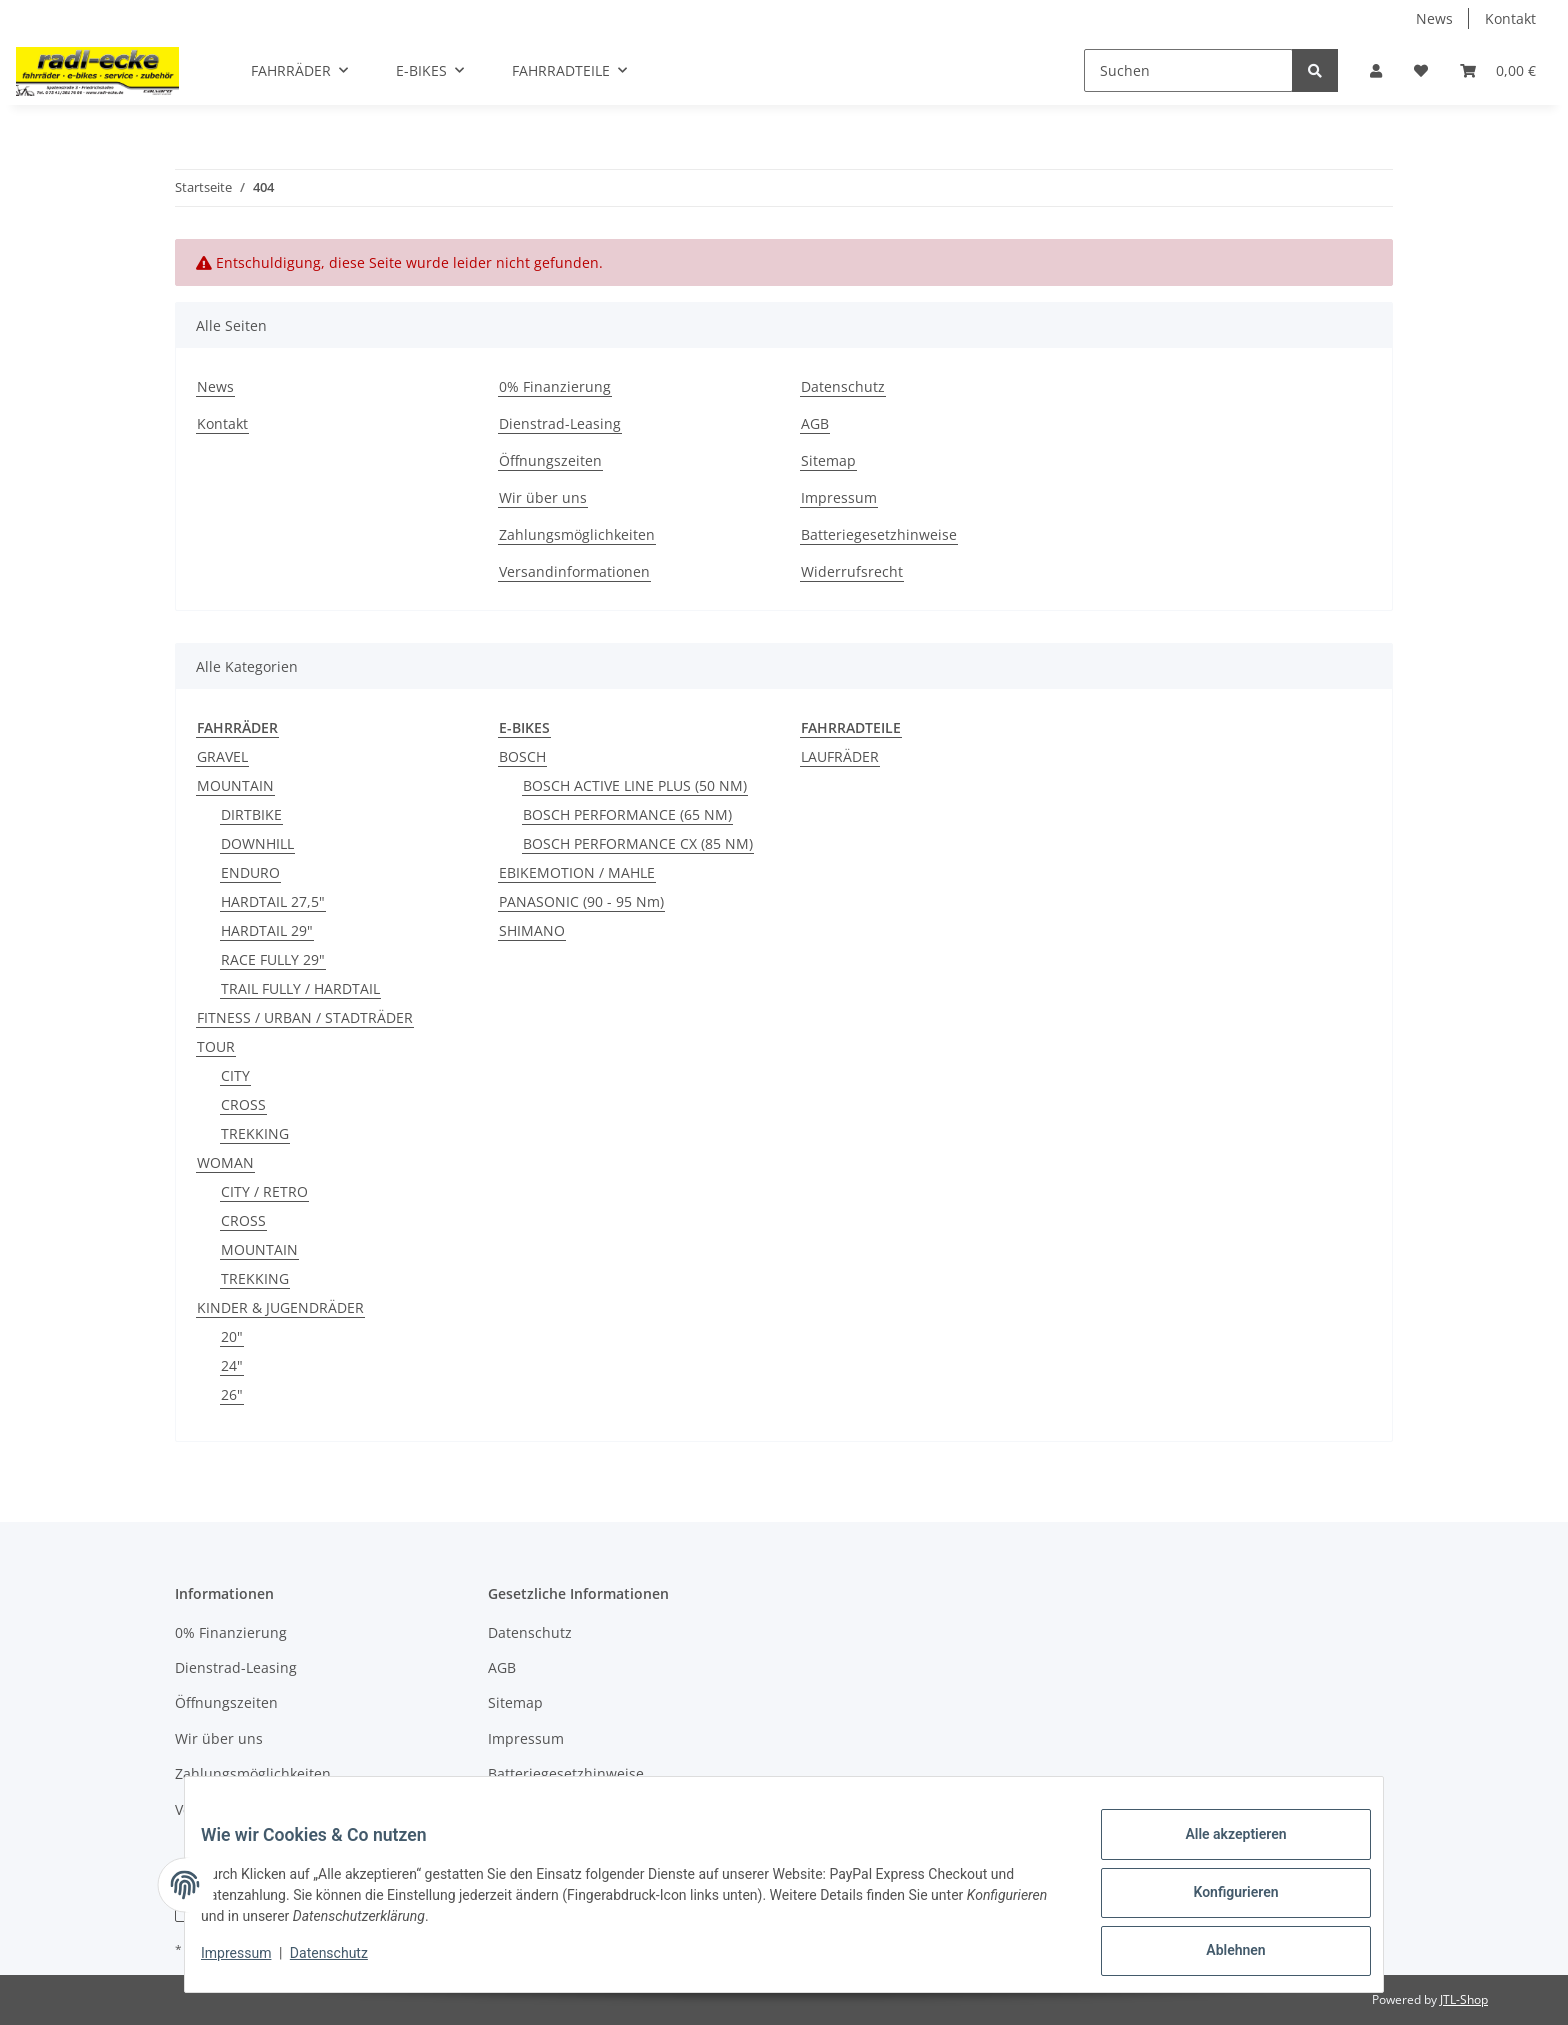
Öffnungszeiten (550, 460)
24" (232, 1365)
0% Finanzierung (555, 386)
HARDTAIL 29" (267, 930)
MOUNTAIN (235, 785)
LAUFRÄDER (840, 756)
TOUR (216, 1046)
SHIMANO (532, 930)
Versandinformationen (574, 571)
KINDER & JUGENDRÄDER (280, 1307)
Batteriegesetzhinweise (879, 534)
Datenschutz (843, 386)
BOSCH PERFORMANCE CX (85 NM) (638, 843)
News (1434, 18)
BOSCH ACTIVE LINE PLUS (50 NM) (635, 785)
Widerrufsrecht (852, 571)
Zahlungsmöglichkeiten (577, 534)
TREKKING (255, 1133)
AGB (815, 423)
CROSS (243, 1104)
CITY (235, 1075)
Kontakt (1510, 18)
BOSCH (522, 756)
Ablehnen (1219, 1954)
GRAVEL (222, 756)
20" (232, 1336)
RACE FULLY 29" (273, 959)
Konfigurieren (1219, 1902)
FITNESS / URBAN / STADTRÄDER (305, 1017)
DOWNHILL (257, 843)
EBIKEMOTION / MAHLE (577, 872)
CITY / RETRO (264, 1191)
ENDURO (250, 872)
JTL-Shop (1464, 1999)
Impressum (839, 497)
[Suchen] (1188, 70)
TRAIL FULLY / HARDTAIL (300, 988)
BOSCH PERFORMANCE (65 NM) (627, 814)
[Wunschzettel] (1421, 70)
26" (232, 1394)
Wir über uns (543, 497)
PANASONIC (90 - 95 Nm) (581, 901)
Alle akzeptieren (1219, 1850)
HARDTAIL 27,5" (273, 901)
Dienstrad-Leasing (560, 423)
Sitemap (828, 460)
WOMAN (225, 1162)
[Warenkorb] (1498, 70)
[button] (1376, 70)
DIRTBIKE (251, 814)
